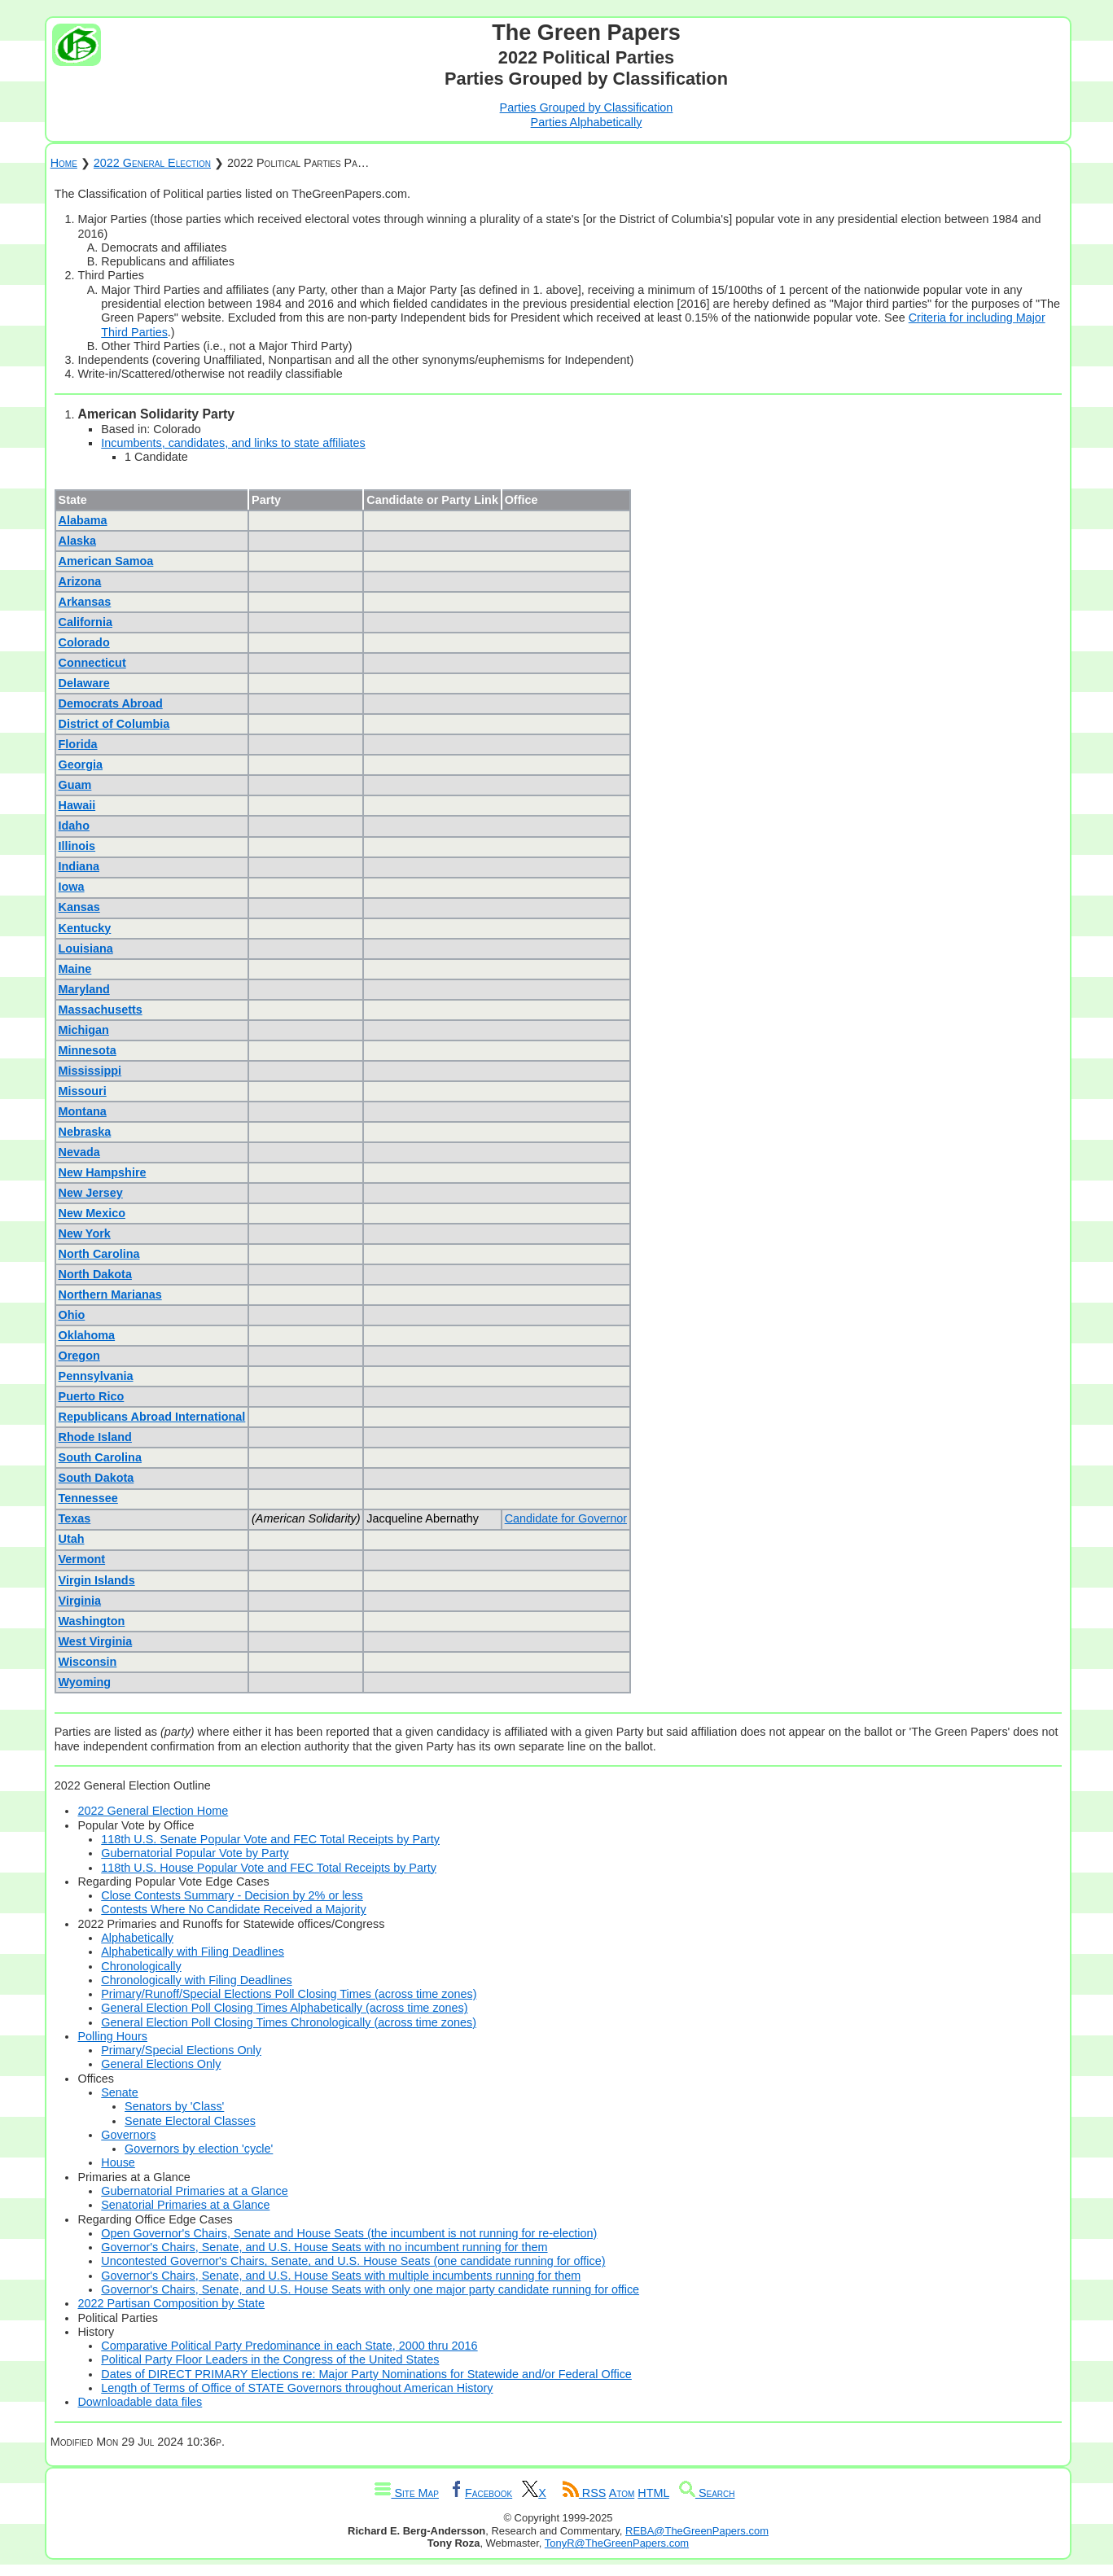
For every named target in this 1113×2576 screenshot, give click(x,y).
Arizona (80, 581)
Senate (119, 2092)
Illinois (77, 845)
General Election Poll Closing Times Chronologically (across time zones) (288, 2022)
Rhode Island (95, 1437)
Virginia (80, 1600)
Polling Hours (112, 2036)
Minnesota (87, 1050)
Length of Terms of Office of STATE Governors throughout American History (297, 2387)
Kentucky (85, 928)
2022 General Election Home (152, 1810)
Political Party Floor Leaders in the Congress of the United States (270, 2359)
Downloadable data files (139, 2401)
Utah (72, 1538)
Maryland (84, 989)
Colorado (84, 642)
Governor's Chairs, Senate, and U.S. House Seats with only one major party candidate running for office (370, 2289)
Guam (75, 784)
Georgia (81, 764)
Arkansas (85, 601)
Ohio (72, 1314)
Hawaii (77, 805)
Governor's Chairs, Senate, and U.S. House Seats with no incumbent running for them (324, 2247)
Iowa (72, 886)
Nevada (79, 1152)
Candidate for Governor (566, 1518)
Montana (83, 1111)
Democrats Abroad (111, 703)
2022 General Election (152, 162)
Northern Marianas (110, 1294)
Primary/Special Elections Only (181, 2050)
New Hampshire (103, 1172)
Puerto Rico (92, 1396)
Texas (75, 1518)
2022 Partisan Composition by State (171, 2303)
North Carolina (99, 1253)
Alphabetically (137, 1937)
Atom (622, 2492)
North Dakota (95, 1274)
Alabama (83, 520)
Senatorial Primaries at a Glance (185, 2204)
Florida (78, 744)
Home (63, 162)
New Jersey (91, 1192)
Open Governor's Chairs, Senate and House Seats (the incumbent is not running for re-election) (349, 2233)
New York (85, 1233)
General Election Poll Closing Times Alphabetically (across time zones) (284, 2007)
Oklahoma (87, 1335)
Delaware (84, 683)
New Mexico (92, 1213)
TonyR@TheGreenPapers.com (617, 2543)
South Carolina (100, 1457)
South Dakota (96, 1477)
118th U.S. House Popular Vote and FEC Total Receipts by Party (268, 1867)
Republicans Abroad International (152, 1416)
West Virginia (96, 1641)
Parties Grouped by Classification (586, 107)
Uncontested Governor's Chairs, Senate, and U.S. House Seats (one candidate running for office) (353, 2260)
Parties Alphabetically (586, 122)
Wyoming (85, 1682)
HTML (653, 2492)
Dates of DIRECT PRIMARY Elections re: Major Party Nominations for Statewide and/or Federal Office (366, 2374)
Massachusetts (100, 1009)
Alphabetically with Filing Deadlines (192, 1951)
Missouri (83, 1090)
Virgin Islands (97, 1580)
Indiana (79, 866)
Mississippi (90, 1070)
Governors (128, 2134)
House (118, 2162)
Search (707, 2492)
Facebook (480, 2492)
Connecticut (92, 662)
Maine (75, 968)
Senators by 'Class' (174, 2106)
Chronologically (141, 1966)
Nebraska (85, 1131)
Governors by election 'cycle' (199, 2148)
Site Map (406, 2492)
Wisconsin (88, 1661)
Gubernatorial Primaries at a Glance (194, 2190)
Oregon (79, 1355)
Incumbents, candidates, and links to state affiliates (233, 442)
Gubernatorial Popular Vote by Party (194, 1853)
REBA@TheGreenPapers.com (697, 2531)
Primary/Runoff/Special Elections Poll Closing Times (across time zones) (288, 1993)
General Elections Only (161, 2063)
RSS (585, 2492)
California (85, 622)
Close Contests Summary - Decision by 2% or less (232, 1895)
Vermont (82, 1559)
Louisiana (86, 948)
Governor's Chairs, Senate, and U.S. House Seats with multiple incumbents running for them (341, 2275)
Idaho (74, 825)
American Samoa (106, 560)
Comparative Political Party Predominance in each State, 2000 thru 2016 (289, 2345)
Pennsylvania (96, 1375)
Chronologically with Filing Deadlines (196, 1980)
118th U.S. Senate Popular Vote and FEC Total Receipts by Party (270, 1839)
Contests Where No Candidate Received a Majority (233, 1909)
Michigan (84, 1029)
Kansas (79, 906)
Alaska (77, 540)
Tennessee (88, 1498)
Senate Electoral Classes (190, 2120)
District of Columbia (114, 723)
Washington (92, 1621)
